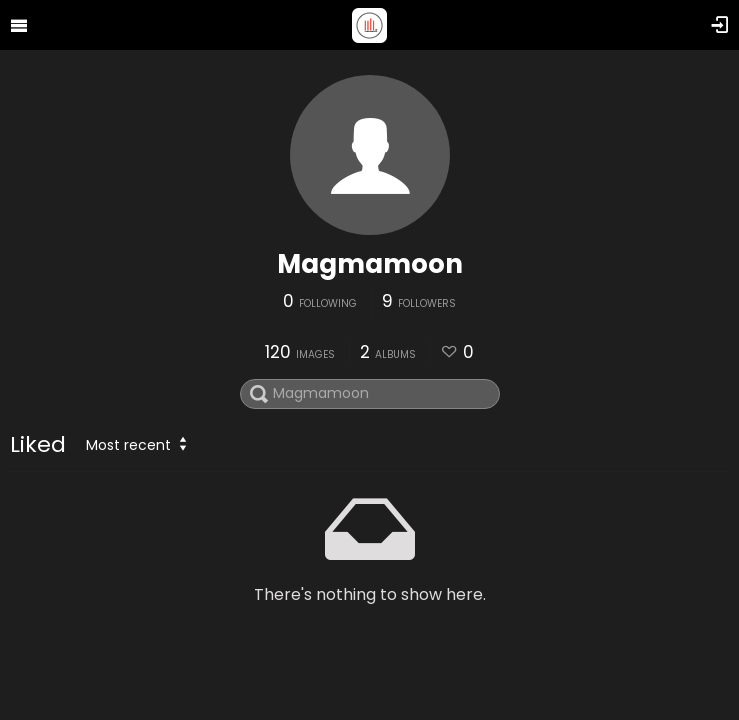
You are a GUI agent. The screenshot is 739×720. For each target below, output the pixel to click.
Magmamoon (370, 264)
